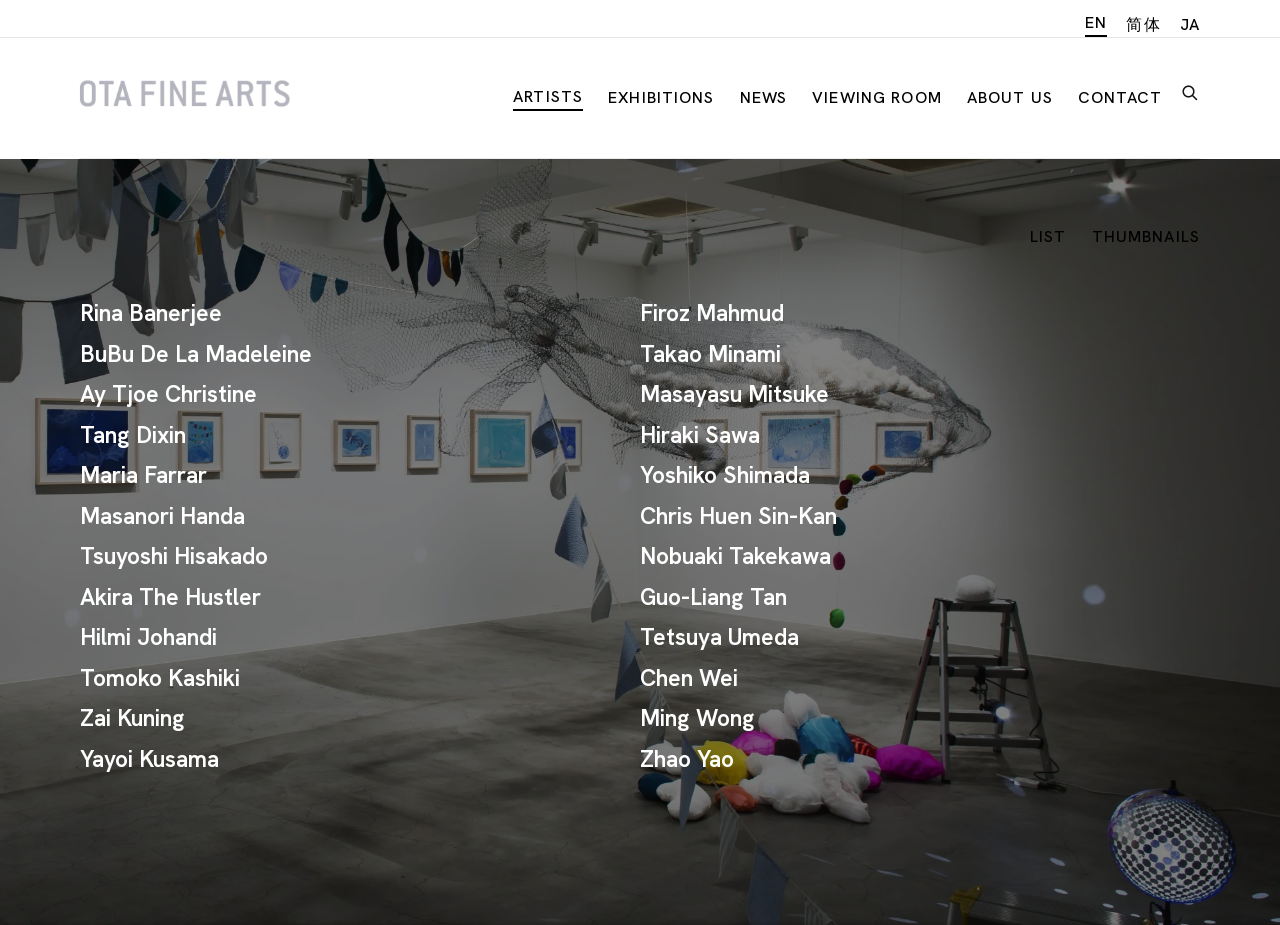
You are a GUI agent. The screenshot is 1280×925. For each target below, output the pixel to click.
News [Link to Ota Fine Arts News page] (764, 97)
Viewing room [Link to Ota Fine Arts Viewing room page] (877, 97)
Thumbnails (1146, 236)
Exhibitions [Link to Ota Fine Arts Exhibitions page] (661, 97)
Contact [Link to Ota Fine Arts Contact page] (1120, 97)
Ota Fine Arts (185, 94)
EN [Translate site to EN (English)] (1096, 22)
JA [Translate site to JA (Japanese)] (1190, 24)
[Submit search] (1191, 90)
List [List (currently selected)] (1048, 236)
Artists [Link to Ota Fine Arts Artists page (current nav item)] (548, 96)
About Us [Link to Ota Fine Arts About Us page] (1010, 97)
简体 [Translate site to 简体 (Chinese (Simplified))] (1143, 24)
